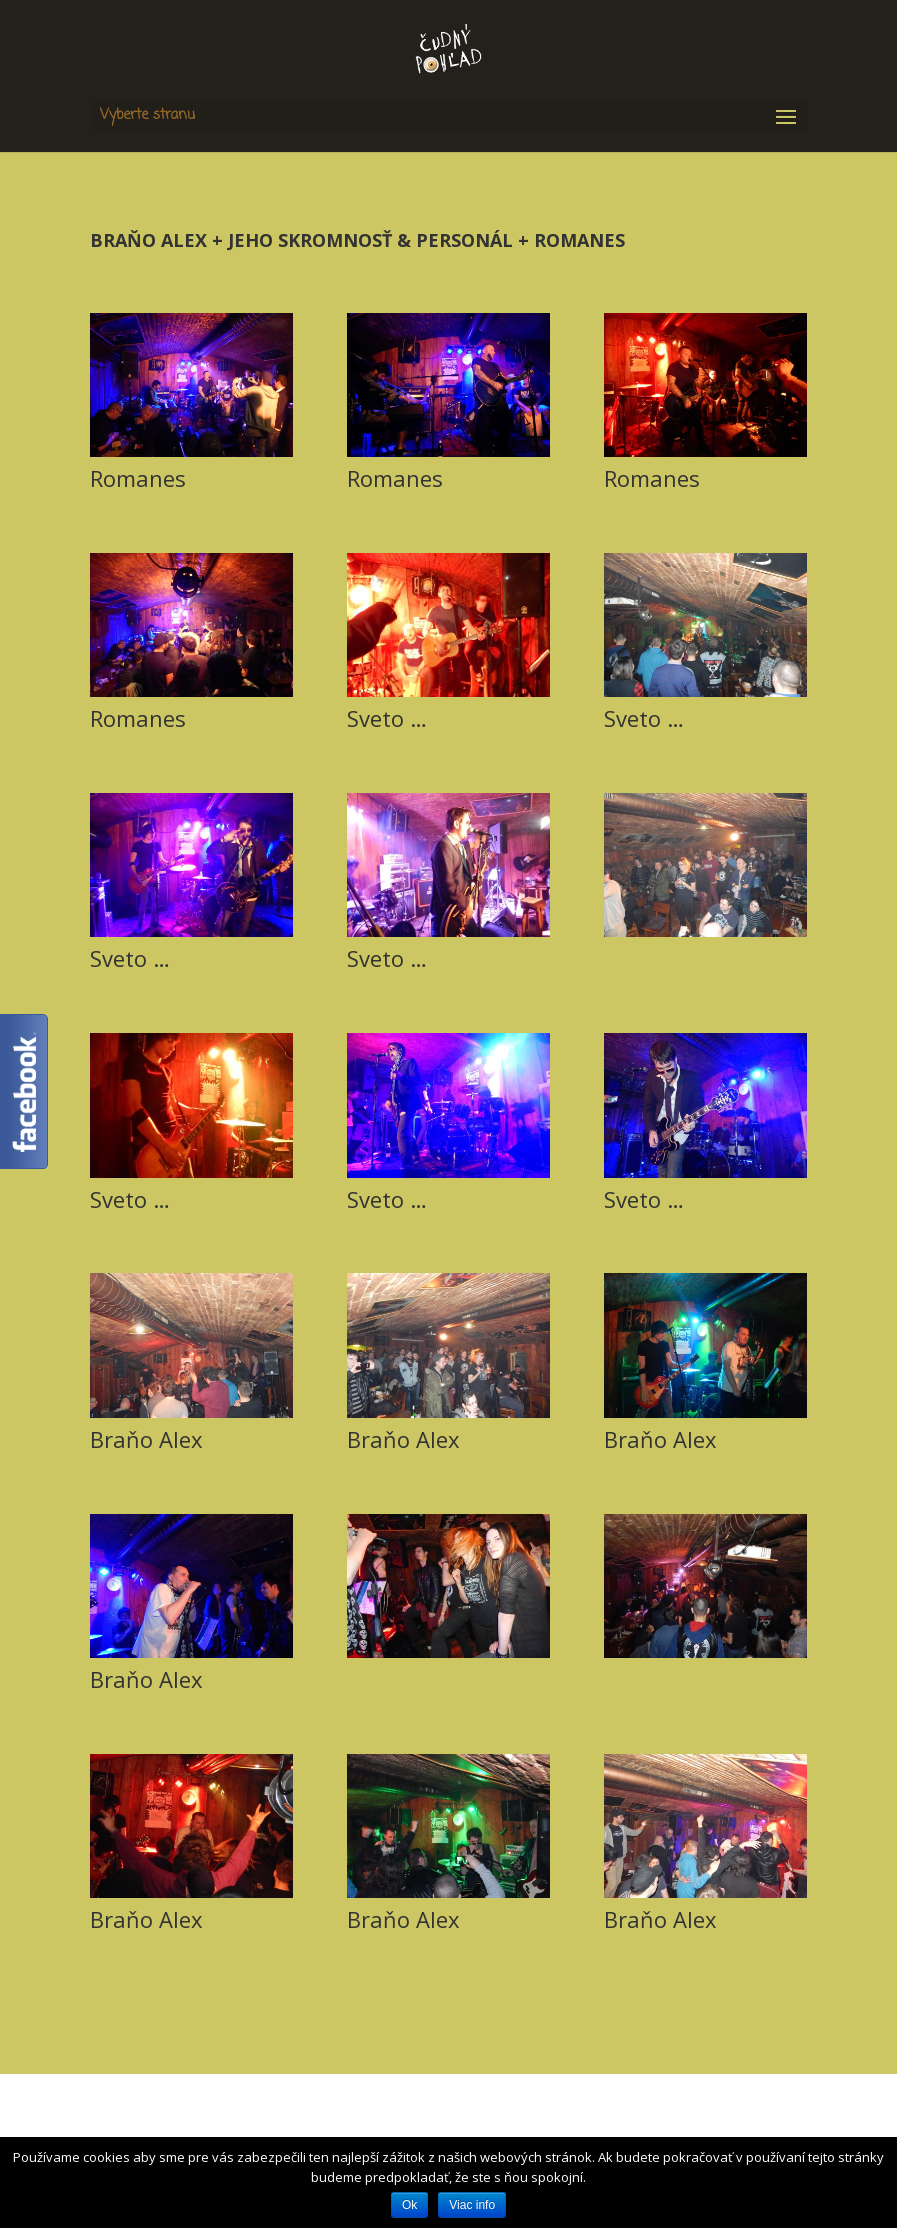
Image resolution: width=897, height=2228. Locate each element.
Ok (409, 2205)
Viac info (472, 2205)
